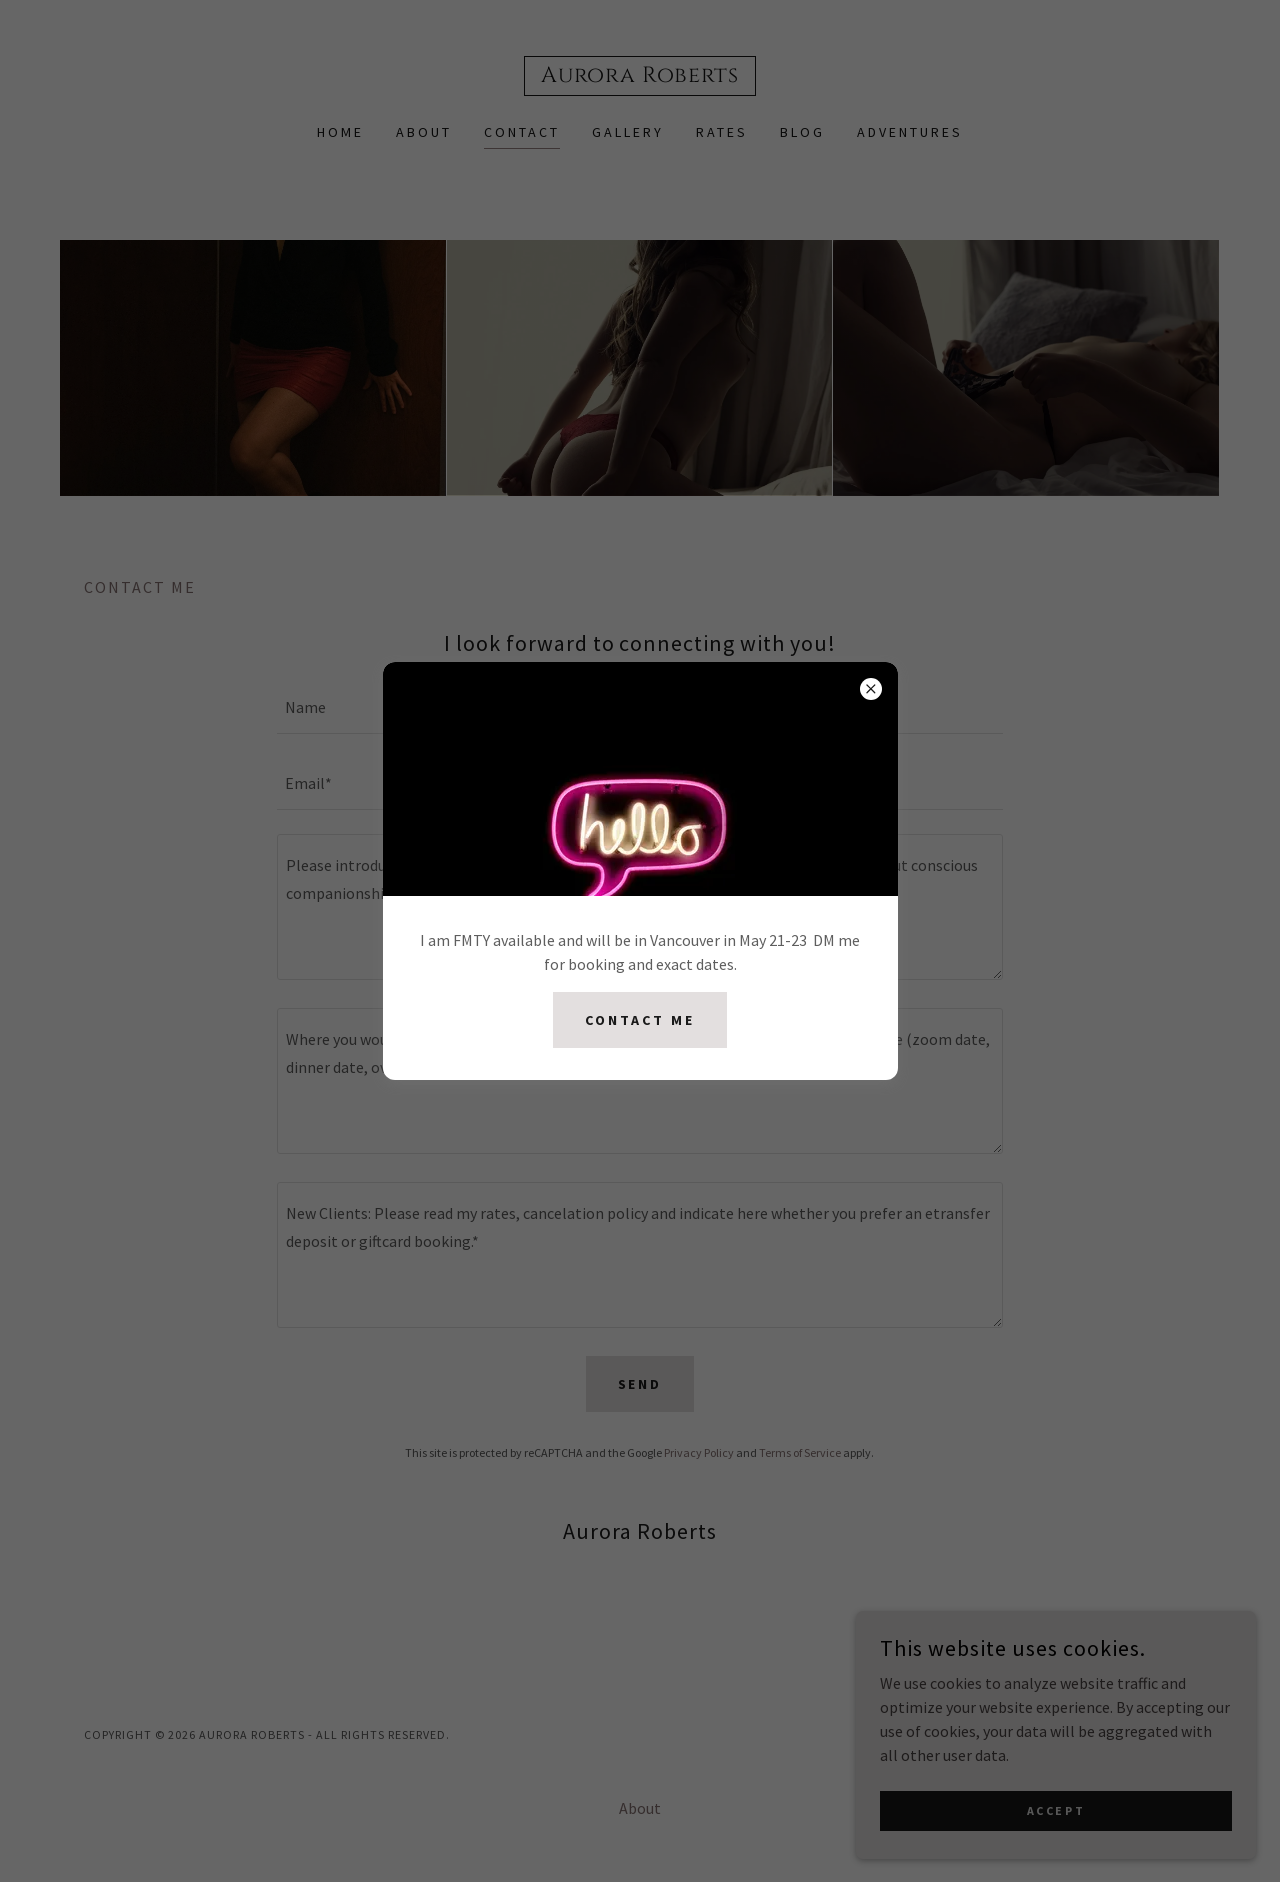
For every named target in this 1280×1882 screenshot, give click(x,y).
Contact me (640, 1020)
